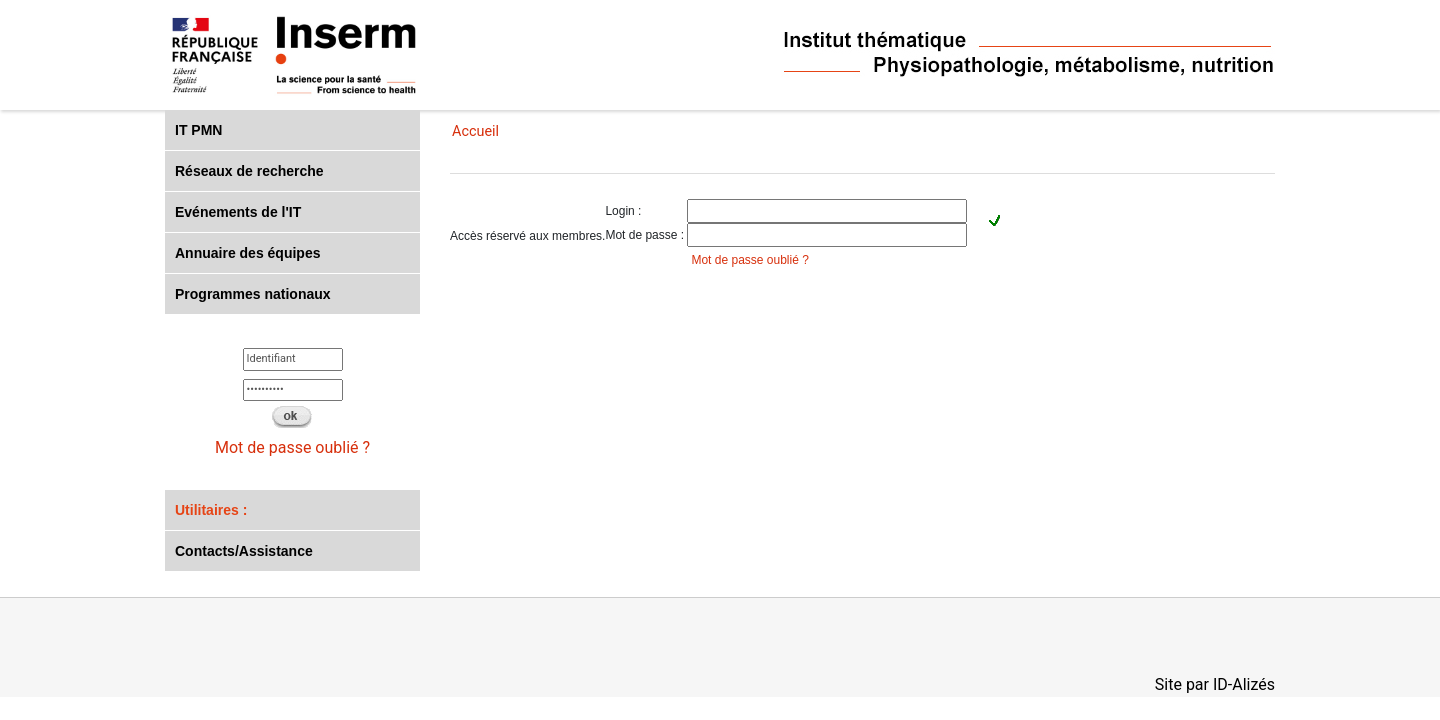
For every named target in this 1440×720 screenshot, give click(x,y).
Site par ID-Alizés (1215, 684)
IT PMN (198, 130)
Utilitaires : (211, 510)
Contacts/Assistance (244, 551)
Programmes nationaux (253, 294)
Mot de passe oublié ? (292, 447)
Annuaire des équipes (247, 253)
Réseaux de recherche (249, 171)
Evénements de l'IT (238, 212)
